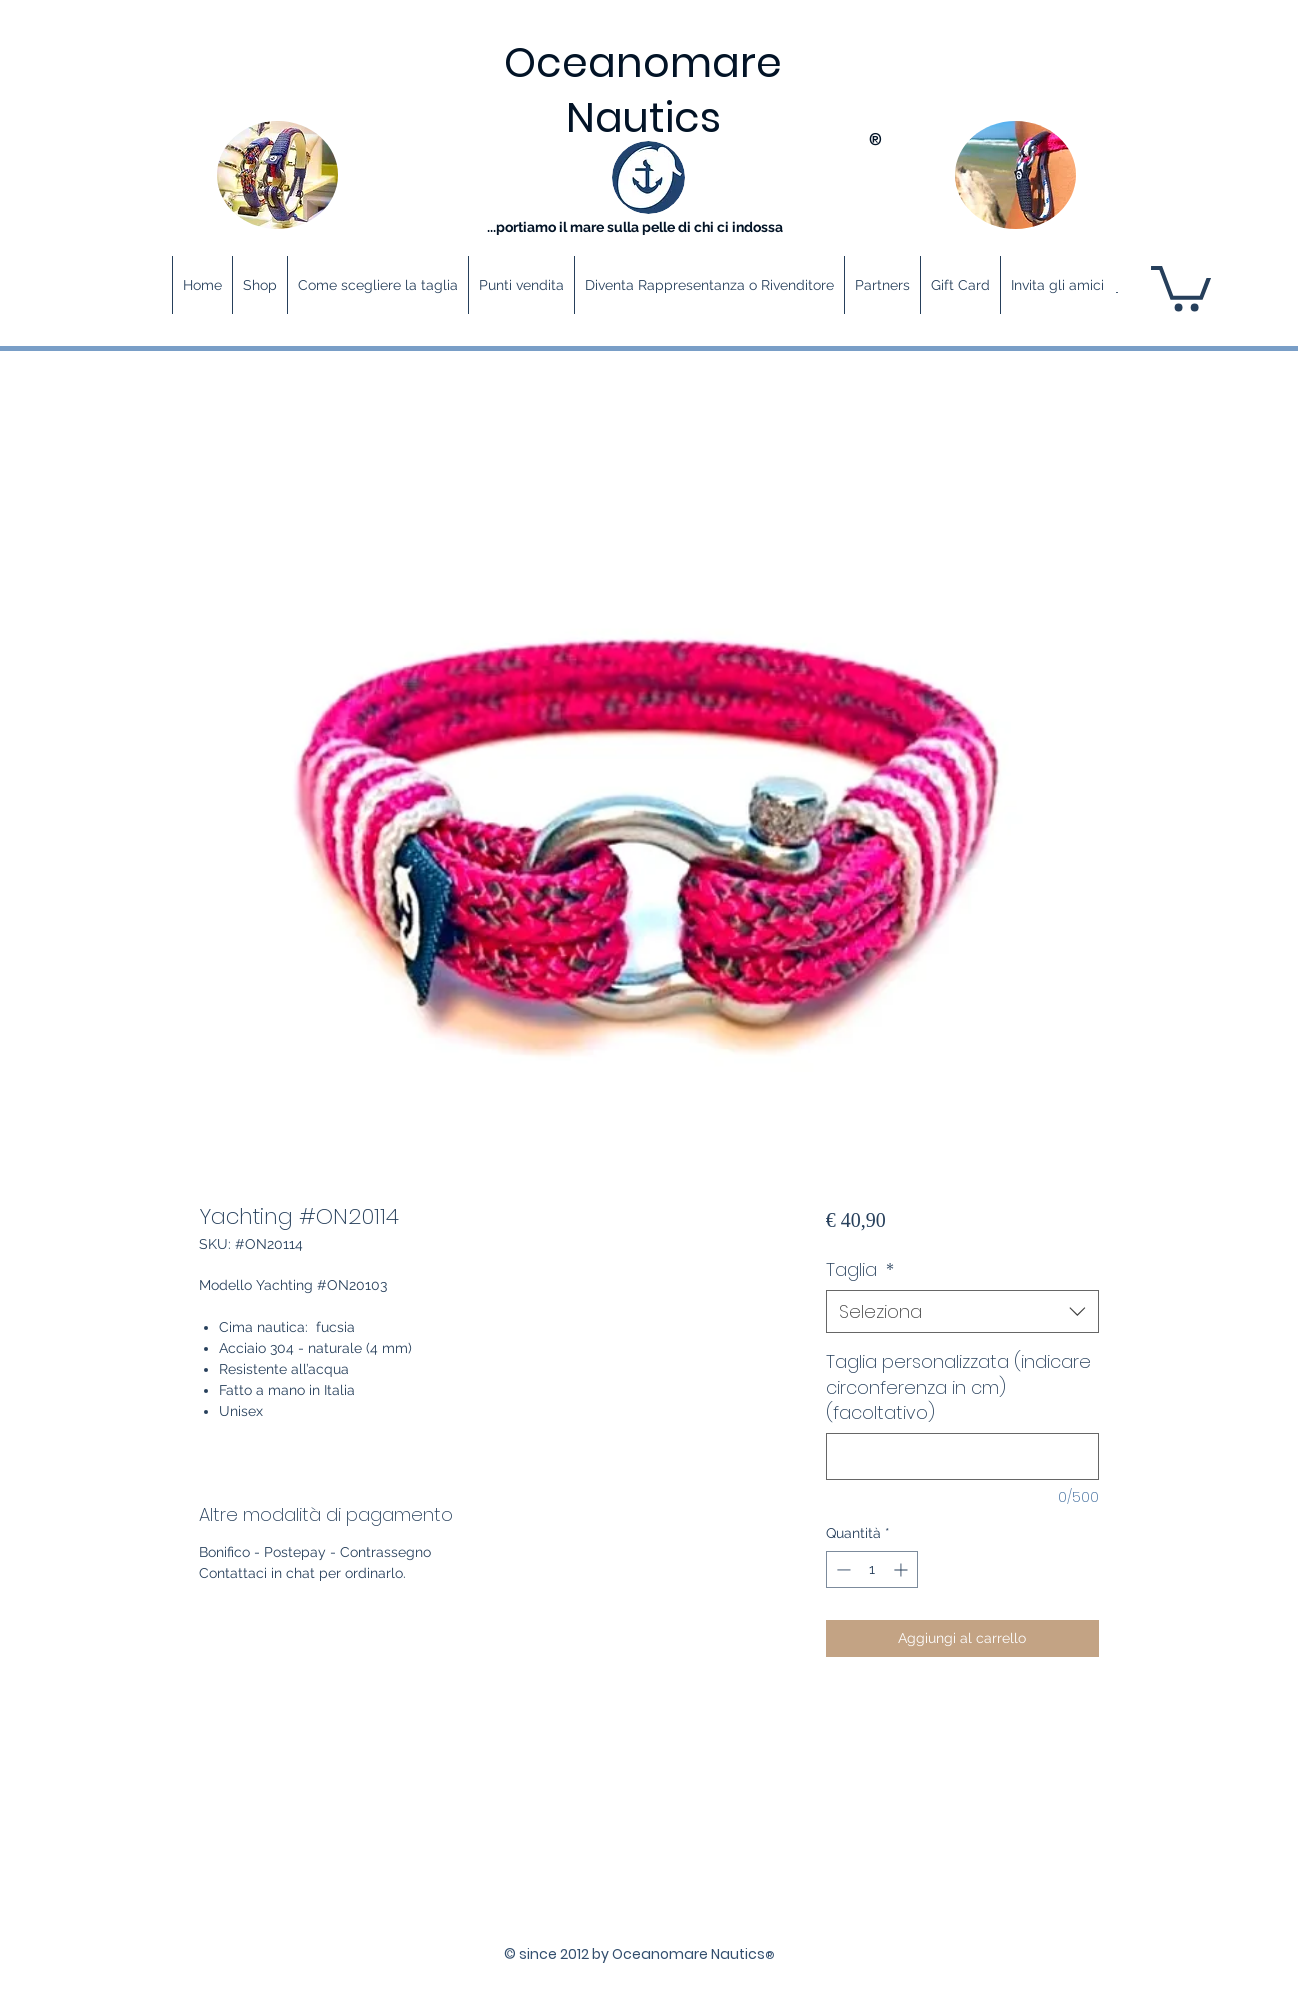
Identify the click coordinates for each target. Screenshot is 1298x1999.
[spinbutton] (872, 1569)
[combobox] (962, 1311)
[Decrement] (841, 1569)
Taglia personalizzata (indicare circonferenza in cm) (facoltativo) (958, 1386)
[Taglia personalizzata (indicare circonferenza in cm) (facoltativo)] (962, 1456)
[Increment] (902, 1569)
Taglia (860, 1269)
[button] (1181, 286)
